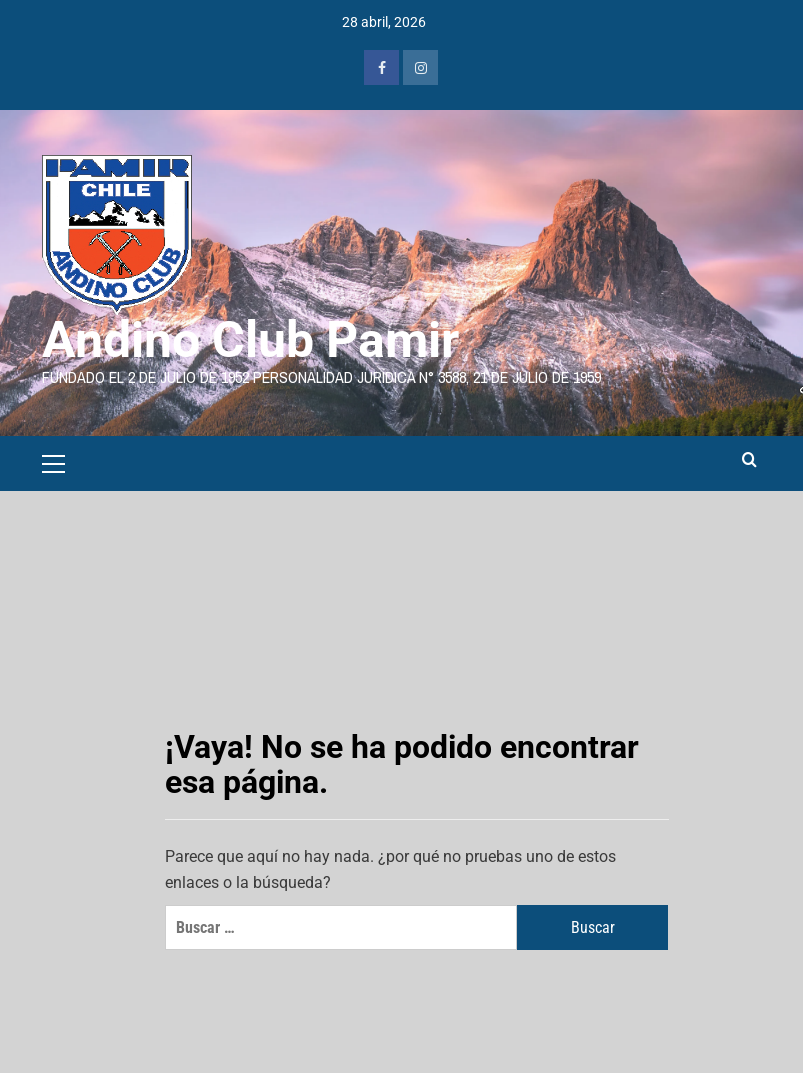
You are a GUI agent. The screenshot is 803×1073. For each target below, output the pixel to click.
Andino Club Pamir (250, 340)
